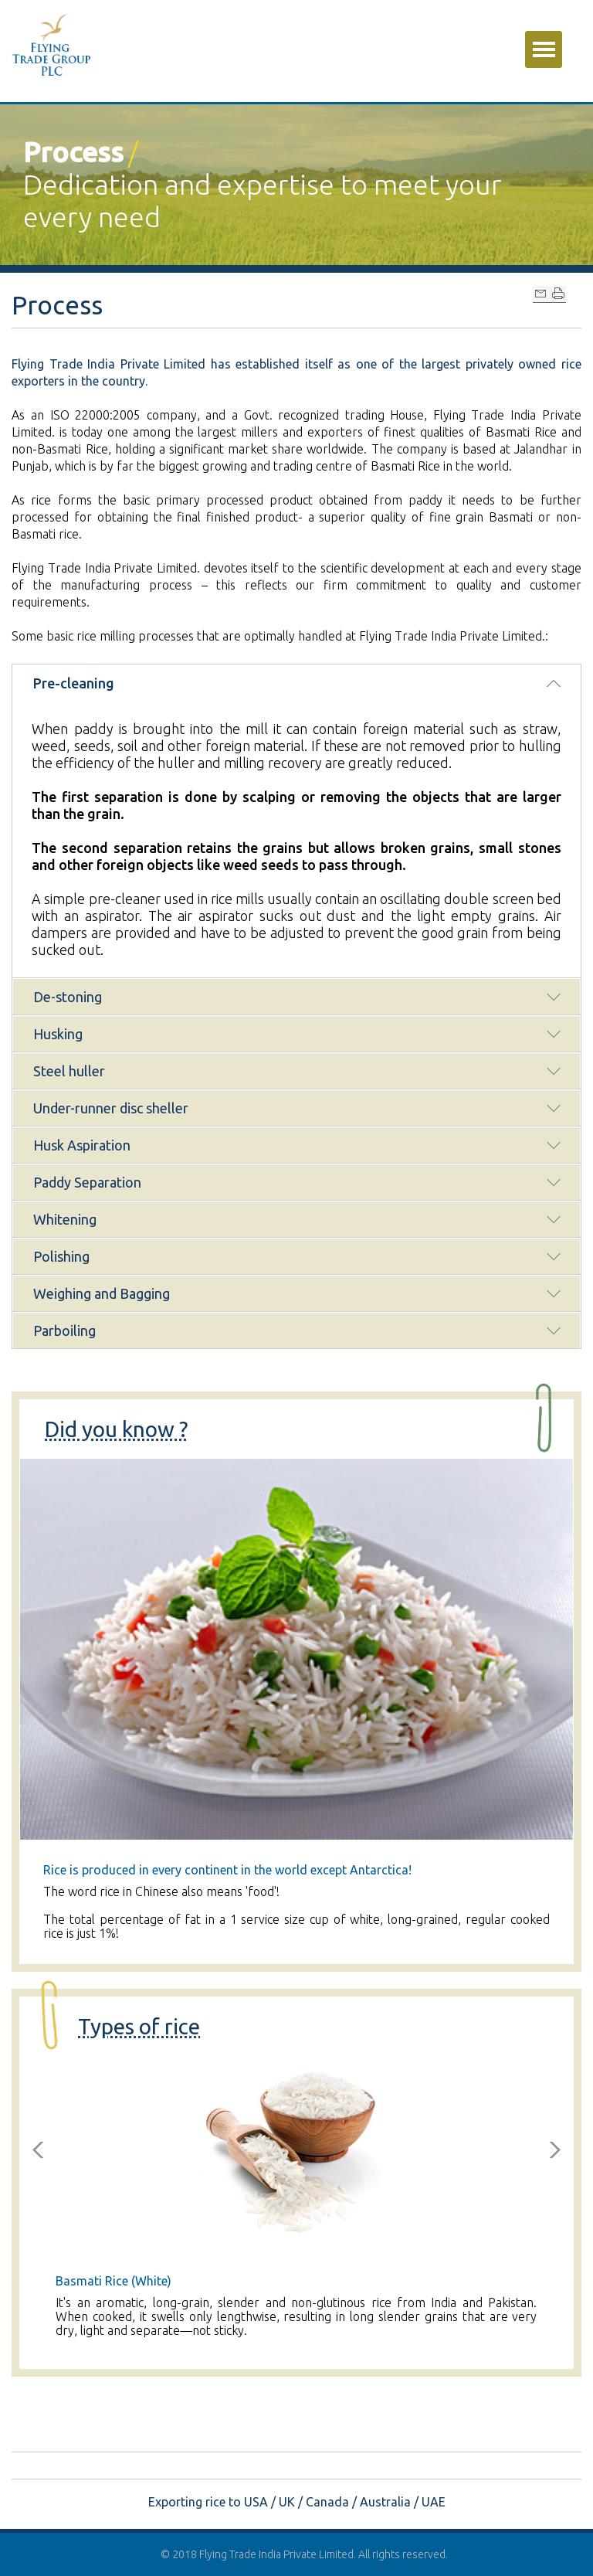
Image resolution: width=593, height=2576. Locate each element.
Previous (37, 2150)
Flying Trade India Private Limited (276, 2554)
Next (555, 2150)
